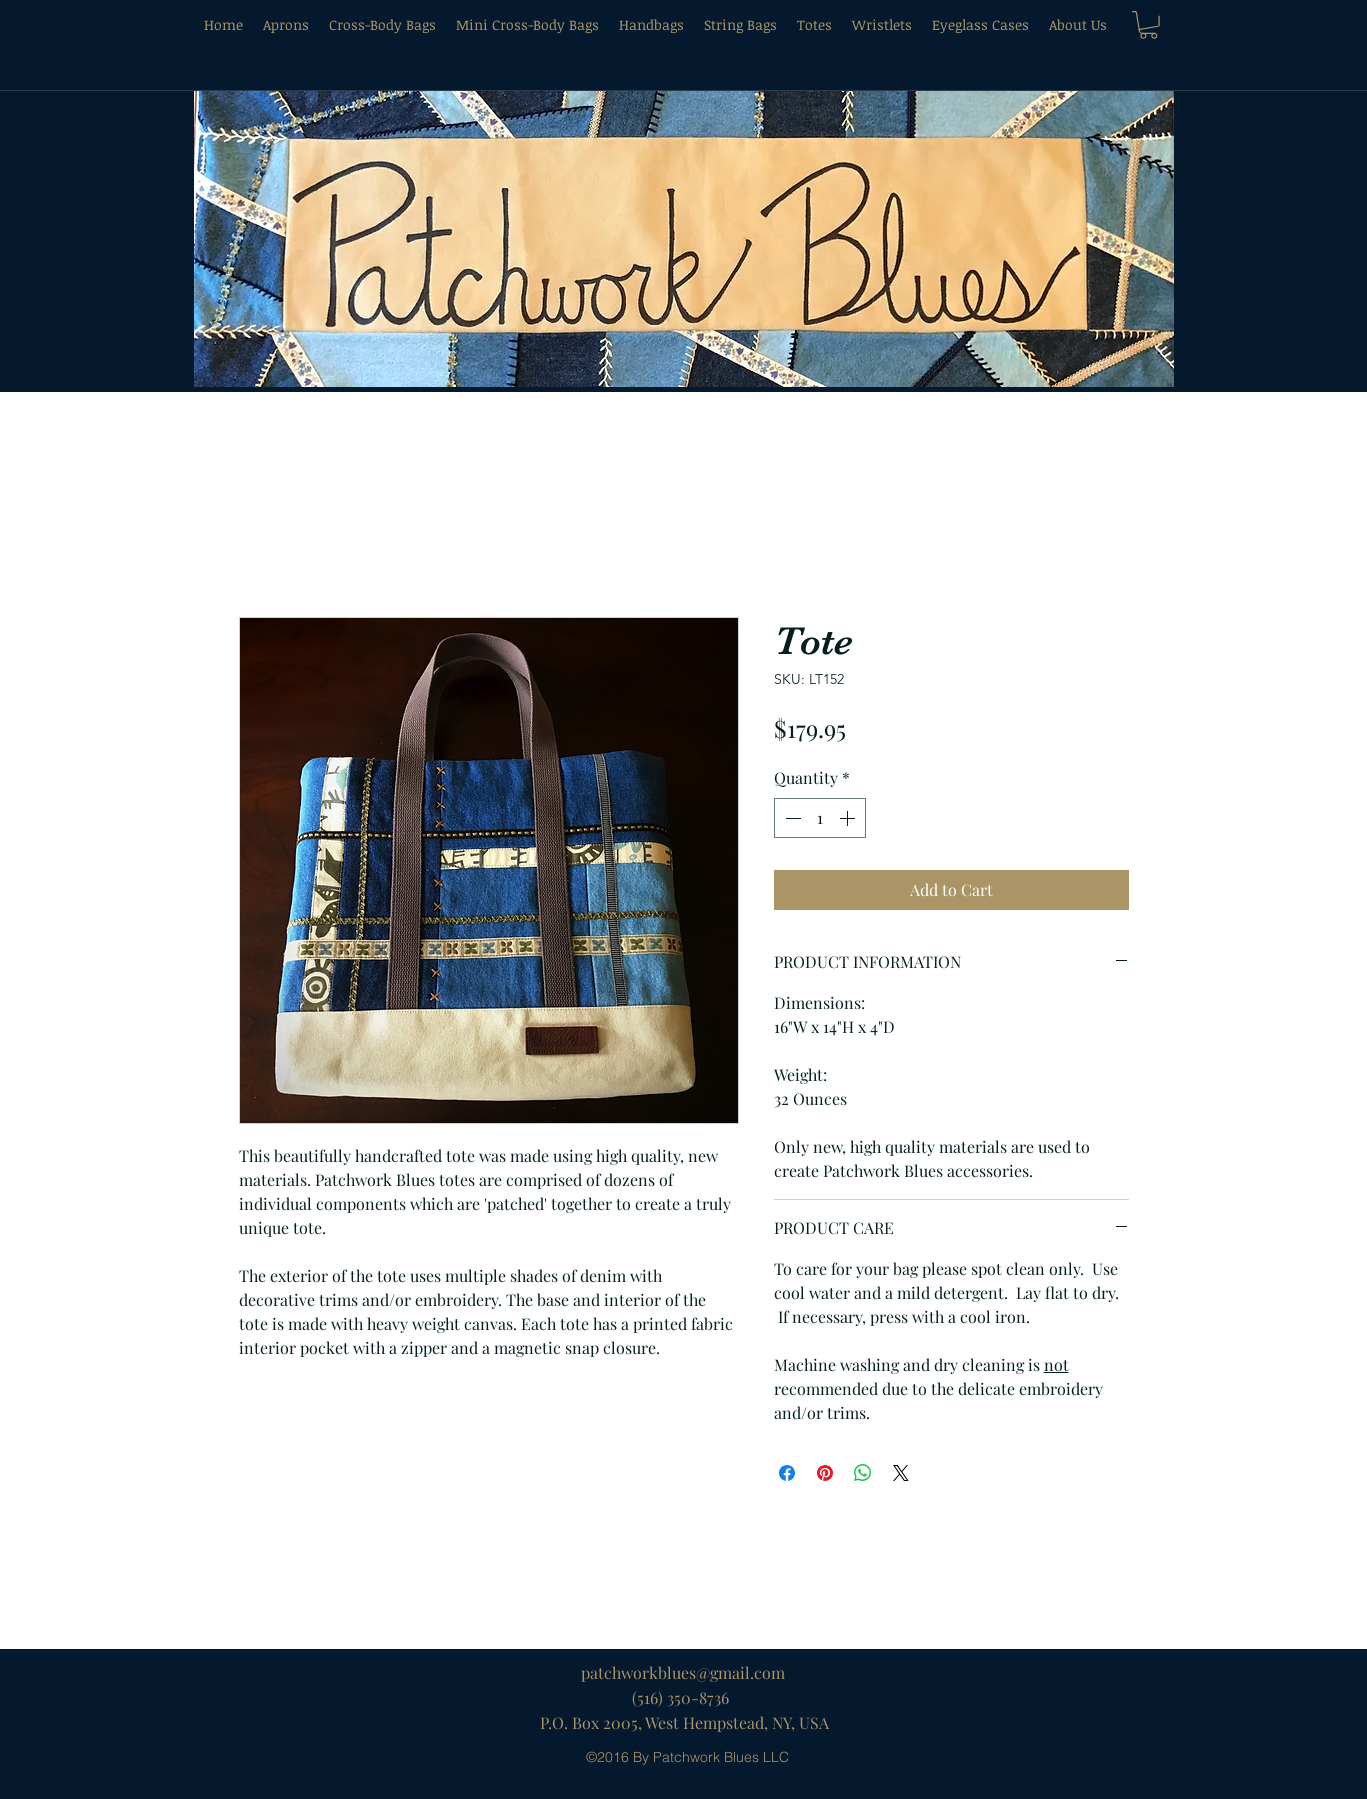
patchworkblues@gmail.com (683, 1672)
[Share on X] (901, 1473)
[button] (1148, 25)
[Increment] (849, 818)
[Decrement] (791, 818)
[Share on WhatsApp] (863, 1473)
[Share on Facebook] (787, 1473)
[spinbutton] (820, 818)
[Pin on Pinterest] (825, 1473)
